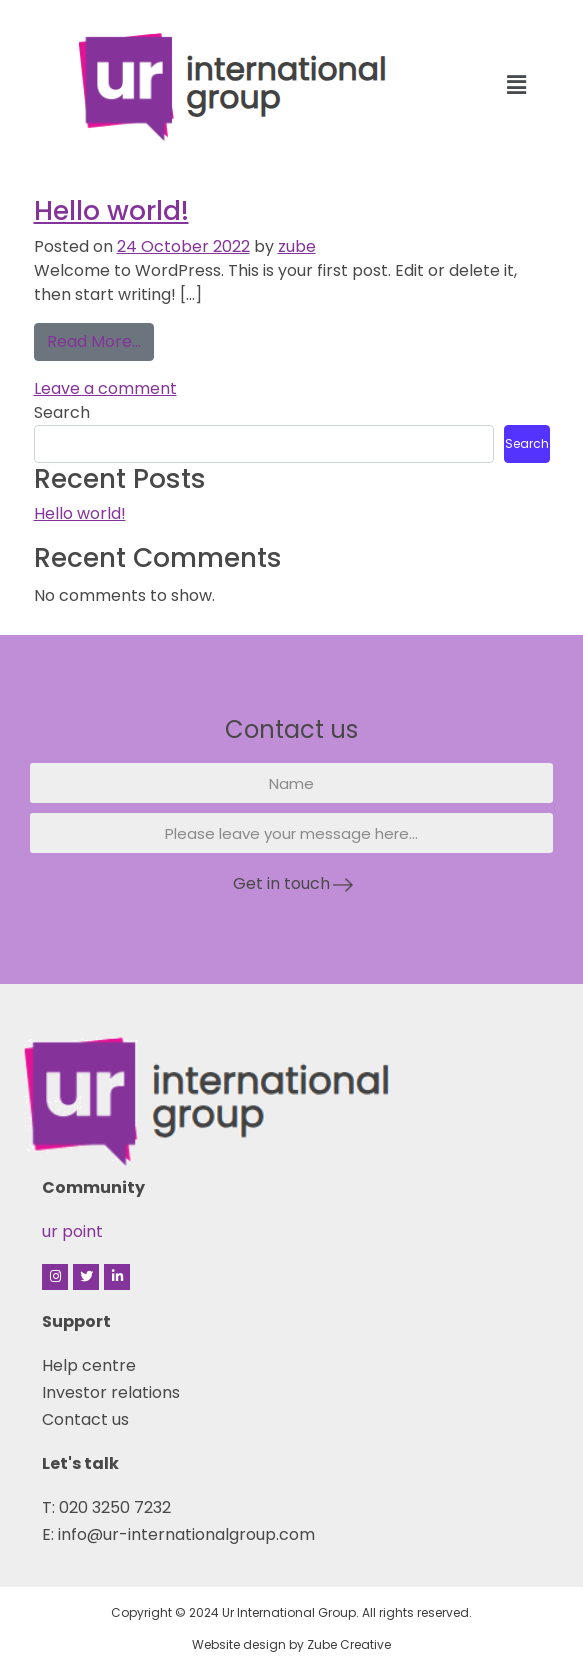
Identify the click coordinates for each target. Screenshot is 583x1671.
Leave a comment (105, 388)
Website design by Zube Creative (291, 1644)
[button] (517, 85)
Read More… (100, 338)
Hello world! (111, 210)
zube (297, 246)
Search (62, 412)
